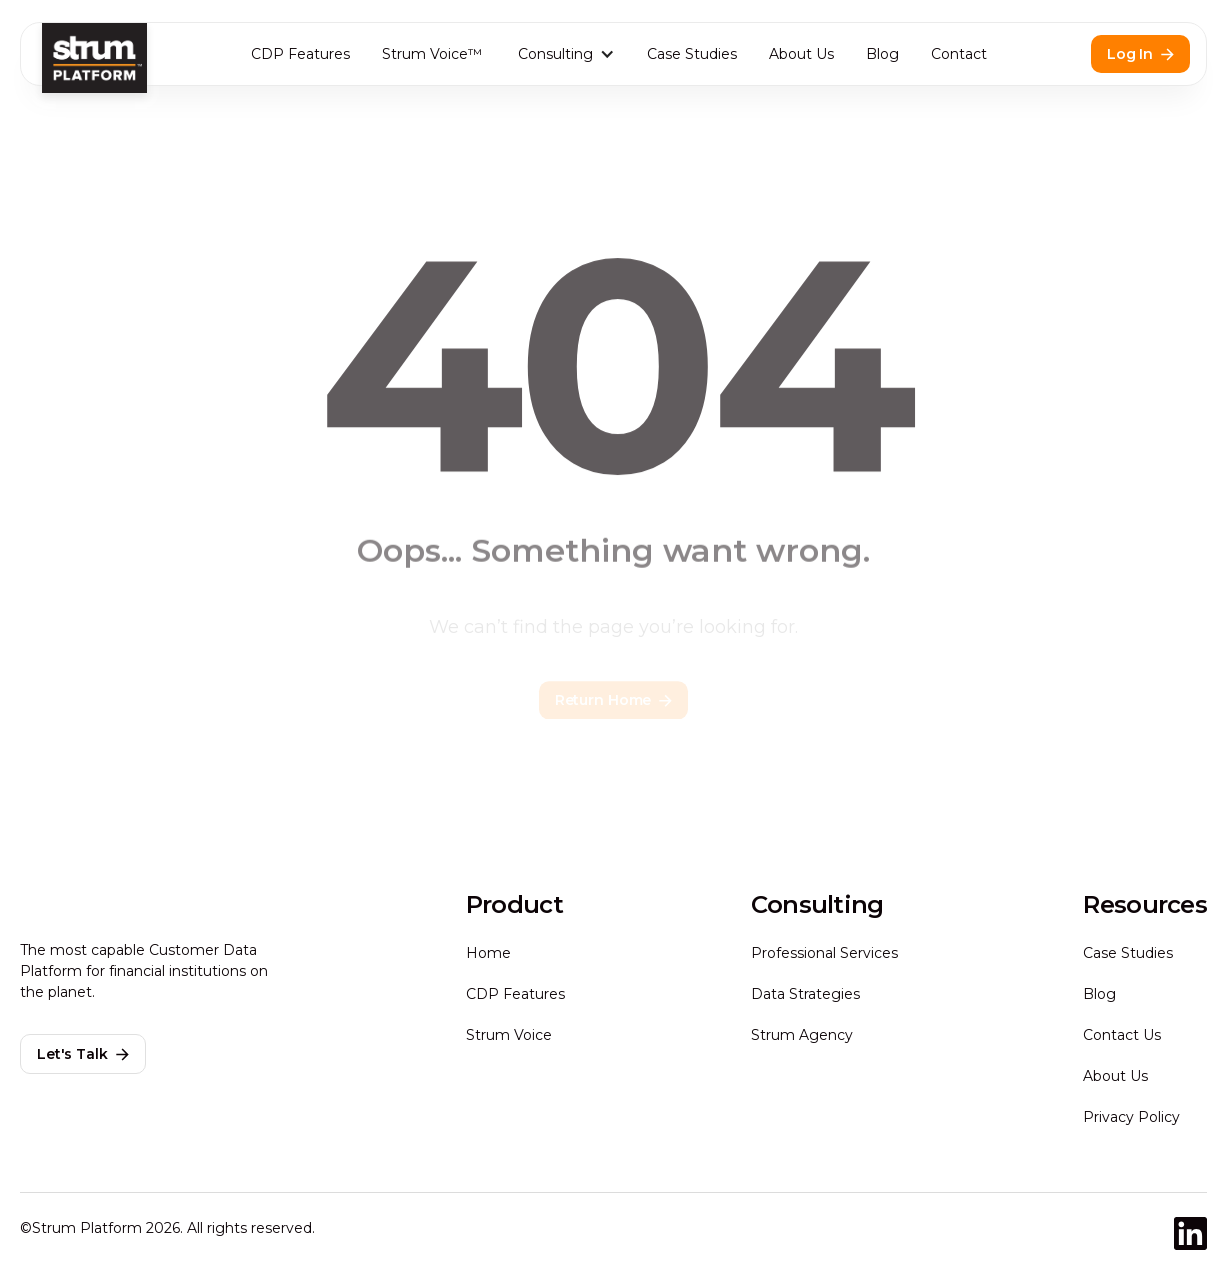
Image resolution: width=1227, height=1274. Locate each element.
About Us (801, 54)
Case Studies (692, 54)
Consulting (555, 54)
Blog (882, 54)
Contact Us (1122, 1035)
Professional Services (824, 953)
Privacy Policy (1131, 1117)
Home (488, 953)
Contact (959, 54)
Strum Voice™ (432, 54)
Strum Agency (802, 1035)
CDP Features (300, 54)
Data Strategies (805, 994)
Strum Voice (509, 1035)
